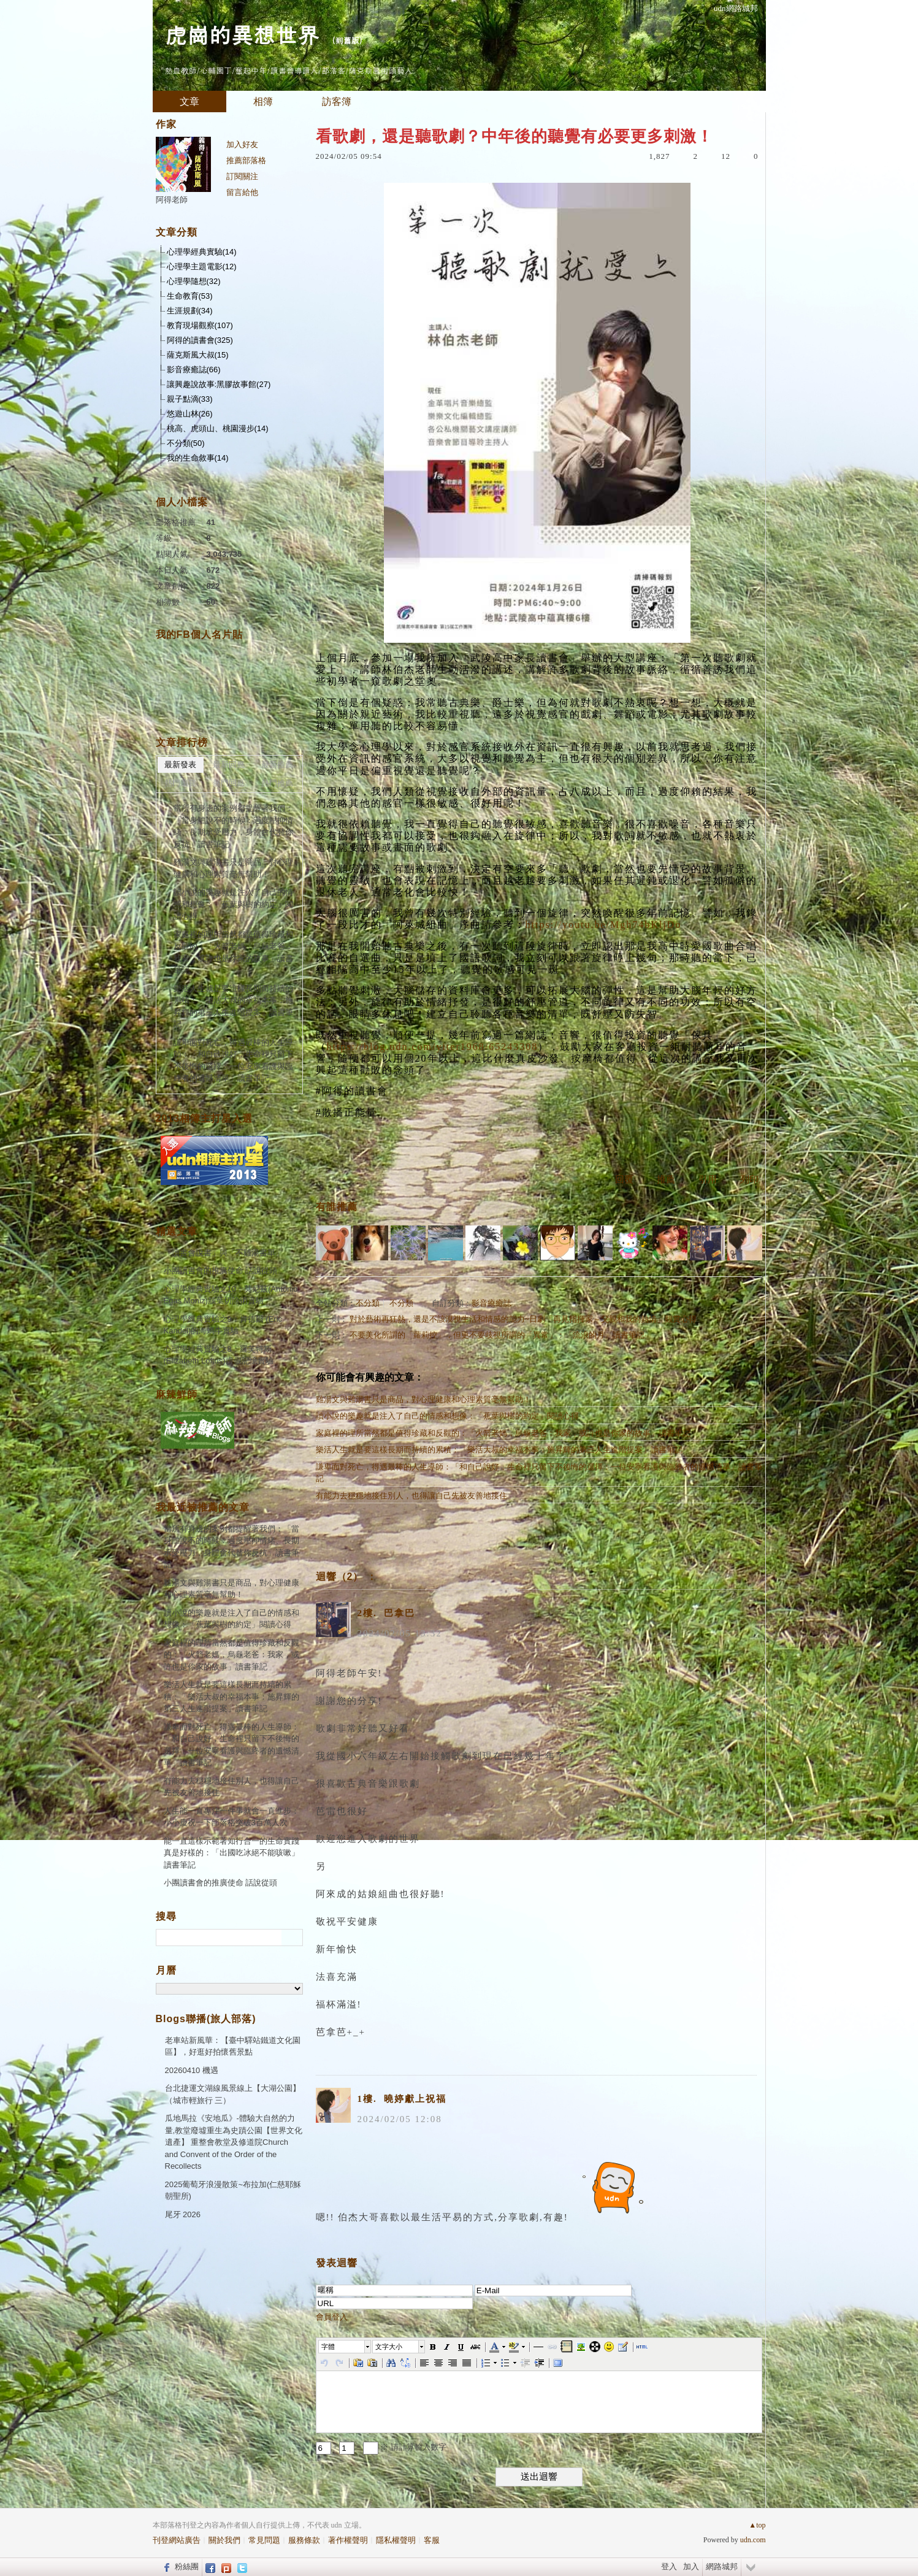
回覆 (624, 1179)
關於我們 (224, 2540)
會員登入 (332, 2316)
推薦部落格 (246, 160)
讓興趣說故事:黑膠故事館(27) (219, 384)
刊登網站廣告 (177, 2540)
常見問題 (264, 2540)
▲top (757, 2525)
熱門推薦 (277, 783)
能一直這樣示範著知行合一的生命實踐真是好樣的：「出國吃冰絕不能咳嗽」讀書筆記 (231, 1852)
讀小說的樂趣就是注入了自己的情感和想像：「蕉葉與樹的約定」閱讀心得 (447, 1415)
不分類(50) (186, 443)
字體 (328, 2346)
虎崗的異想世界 (242, 34)
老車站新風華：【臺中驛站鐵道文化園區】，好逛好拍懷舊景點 (232, 2046)
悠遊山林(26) (190, 413)
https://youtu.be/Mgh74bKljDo (604, 924)
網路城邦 (722, 2566)
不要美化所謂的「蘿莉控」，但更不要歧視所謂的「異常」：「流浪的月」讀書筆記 (497, 1335)
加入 (691, 2566)
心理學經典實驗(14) (202, 251)
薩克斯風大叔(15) (198, 354)
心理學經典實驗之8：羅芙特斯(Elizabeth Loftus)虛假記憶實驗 (218, 1355)
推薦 (666, 1179)
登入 (669, 2566)
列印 (749, 1179)
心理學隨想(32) (194, 281)
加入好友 (242, 144)
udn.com (753, 2540)
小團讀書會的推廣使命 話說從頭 (221, 1270)
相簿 (263, 101)
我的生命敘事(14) (198, 457)
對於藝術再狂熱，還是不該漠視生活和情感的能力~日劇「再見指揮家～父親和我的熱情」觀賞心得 (523, 1319)
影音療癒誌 (491, 1303)
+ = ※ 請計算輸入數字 (381, 2446)
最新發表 (180, 764)
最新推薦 (277, 764)
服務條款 (304, 2540)
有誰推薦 (337, 1207)
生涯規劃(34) (190, 310)
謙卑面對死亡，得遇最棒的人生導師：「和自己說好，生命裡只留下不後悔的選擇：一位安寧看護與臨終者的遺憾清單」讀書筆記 (539, 1473)
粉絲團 (187, 2566)
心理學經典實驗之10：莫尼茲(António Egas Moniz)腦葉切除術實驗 (231, 1295)
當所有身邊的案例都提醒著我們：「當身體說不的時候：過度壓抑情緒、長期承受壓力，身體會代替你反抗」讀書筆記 (233, 826)
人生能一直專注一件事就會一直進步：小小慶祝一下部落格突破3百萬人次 (231, 1817)
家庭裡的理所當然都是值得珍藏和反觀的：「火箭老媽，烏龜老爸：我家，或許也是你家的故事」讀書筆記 (503, 1433)
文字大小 (388, 2346)
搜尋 (292, 1937)
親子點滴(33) (190, 399)
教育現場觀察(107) (200, 325)
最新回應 (229, 764)
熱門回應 (229, 783)
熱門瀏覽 (180, 783)
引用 (707, 1179)
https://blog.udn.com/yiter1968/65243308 (432, 1046)
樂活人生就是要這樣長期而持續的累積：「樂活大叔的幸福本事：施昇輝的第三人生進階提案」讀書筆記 (499, 1449)
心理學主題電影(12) (202, 266)
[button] (345, 2346)
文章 (189, 101)
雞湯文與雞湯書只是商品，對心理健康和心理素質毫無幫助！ (423, 1399)
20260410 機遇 (191, 2070)
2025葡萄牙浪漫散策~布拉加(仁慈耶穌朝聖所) (233, 2190)
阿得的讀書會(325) (200, 340)
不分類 (368, 1303)
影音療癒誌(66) (194, 369)
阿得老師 (172, 199)
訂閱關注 (242, 176)
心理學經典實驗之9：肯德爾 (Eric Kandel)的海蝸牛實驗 (223, 1325)
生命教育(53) (190, 296)
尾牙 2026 (183, 2214)
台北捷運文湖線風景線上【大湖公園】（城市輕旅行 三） (232, 2094)
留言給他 (242, 192)
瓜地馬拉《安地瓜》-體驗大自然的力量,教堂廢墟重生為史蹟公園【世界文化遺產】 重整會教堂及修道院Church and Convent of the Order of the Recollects (234, 2142)
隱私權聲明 (396, 2540)
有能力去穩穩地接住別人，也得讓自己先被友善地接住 (411, 1495)
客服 (432, 2540)
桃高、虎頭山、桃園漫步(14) (218, 428)
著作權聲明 (348, 2540)
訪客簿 (336, 101)
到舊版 (347, 40)
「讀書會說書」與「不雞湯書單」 (223, 1252)
